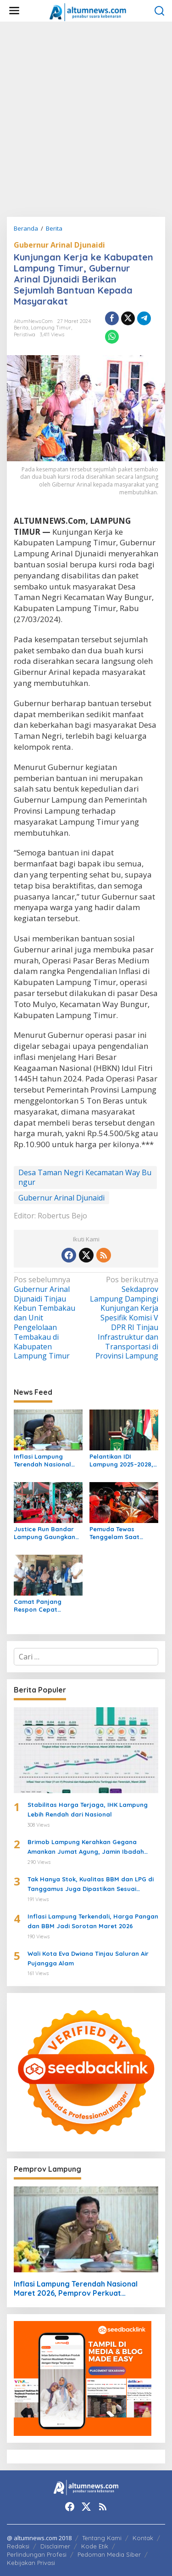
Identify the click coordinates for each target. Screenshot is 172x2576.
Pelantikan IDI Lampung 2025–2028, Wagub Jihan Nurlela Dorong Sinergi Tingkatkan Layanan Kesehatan (121, 1460)
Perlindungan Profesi (37, 2554)
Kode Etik (94, 2546)
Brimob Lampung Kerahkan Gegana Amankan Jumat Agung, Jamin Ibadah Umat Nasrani (86, 1847)
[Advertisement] (86, 119)
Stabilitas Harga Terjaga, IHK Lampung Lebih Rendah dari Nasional (88, 1809)
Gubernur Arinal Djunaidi (59, 245)
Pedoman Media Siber (109, 2554)
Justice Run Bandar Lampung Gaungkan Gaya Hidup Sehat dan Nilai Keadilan (44, 1533)
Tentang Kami (102, 2538)
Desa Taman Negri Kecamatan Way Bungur (84, 1177)
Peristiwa (24, 334)
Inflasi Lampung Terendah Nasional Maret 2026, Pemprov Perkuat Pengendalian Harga (47, 1460)
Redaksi (18, 2546)
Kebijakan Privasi (31, 2562)
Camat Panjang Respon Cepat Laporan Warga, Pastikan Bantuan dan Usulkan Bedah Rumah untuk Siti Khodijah (48, 1606)
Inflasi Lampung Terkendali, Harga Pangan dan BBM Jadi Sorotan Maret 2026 (93, 1921)
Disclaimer (55, 2546)
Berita (21, 327)
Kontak (143, 2538)
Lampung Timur (51, 327)
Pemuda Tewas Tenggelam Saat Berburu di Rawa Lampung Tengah (115, 1533)
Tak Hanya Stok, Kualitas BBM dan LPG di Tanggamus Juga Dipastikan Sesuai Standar (91, 1884)
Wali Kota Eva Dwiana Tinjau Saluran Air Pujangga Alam (88, 1958)
